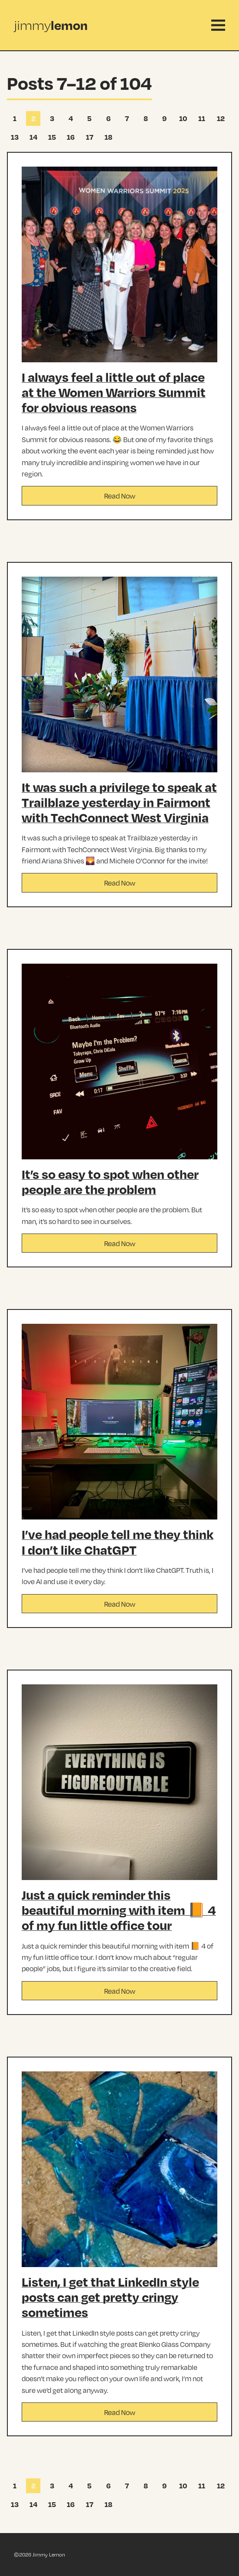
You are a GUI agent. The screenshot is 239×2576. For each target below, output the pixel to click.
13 (13, 138)
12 (219, 120)
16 (69, 138)
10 (181, 120)
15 (50, 138)
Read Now (119, 495)
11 (200, 120)
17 (87, 138)
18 (106, 138)
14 (31, 138)
